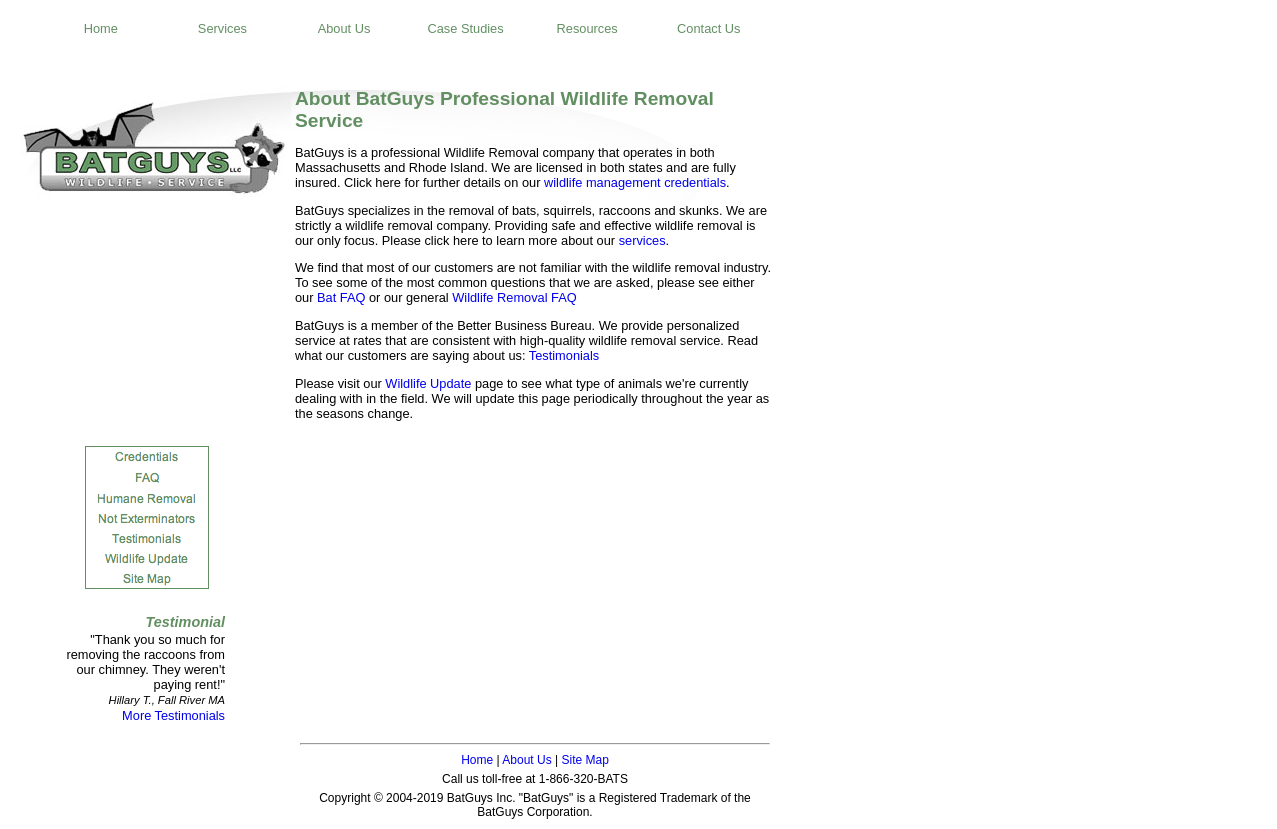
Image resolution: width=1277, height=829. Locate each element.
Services (222, 28)
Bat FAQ (341, 297)
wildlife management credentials (635, 182)
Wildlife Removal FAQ (514, 297)
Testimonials (564, 355)
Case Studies (466, 28)
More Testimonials (173, 715)
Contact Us (708, 28)
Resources (587, 28)
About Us (344, 28)
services (642, 240)
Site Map (584, 760)
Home (101, 28)
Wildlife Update (428, 383)
